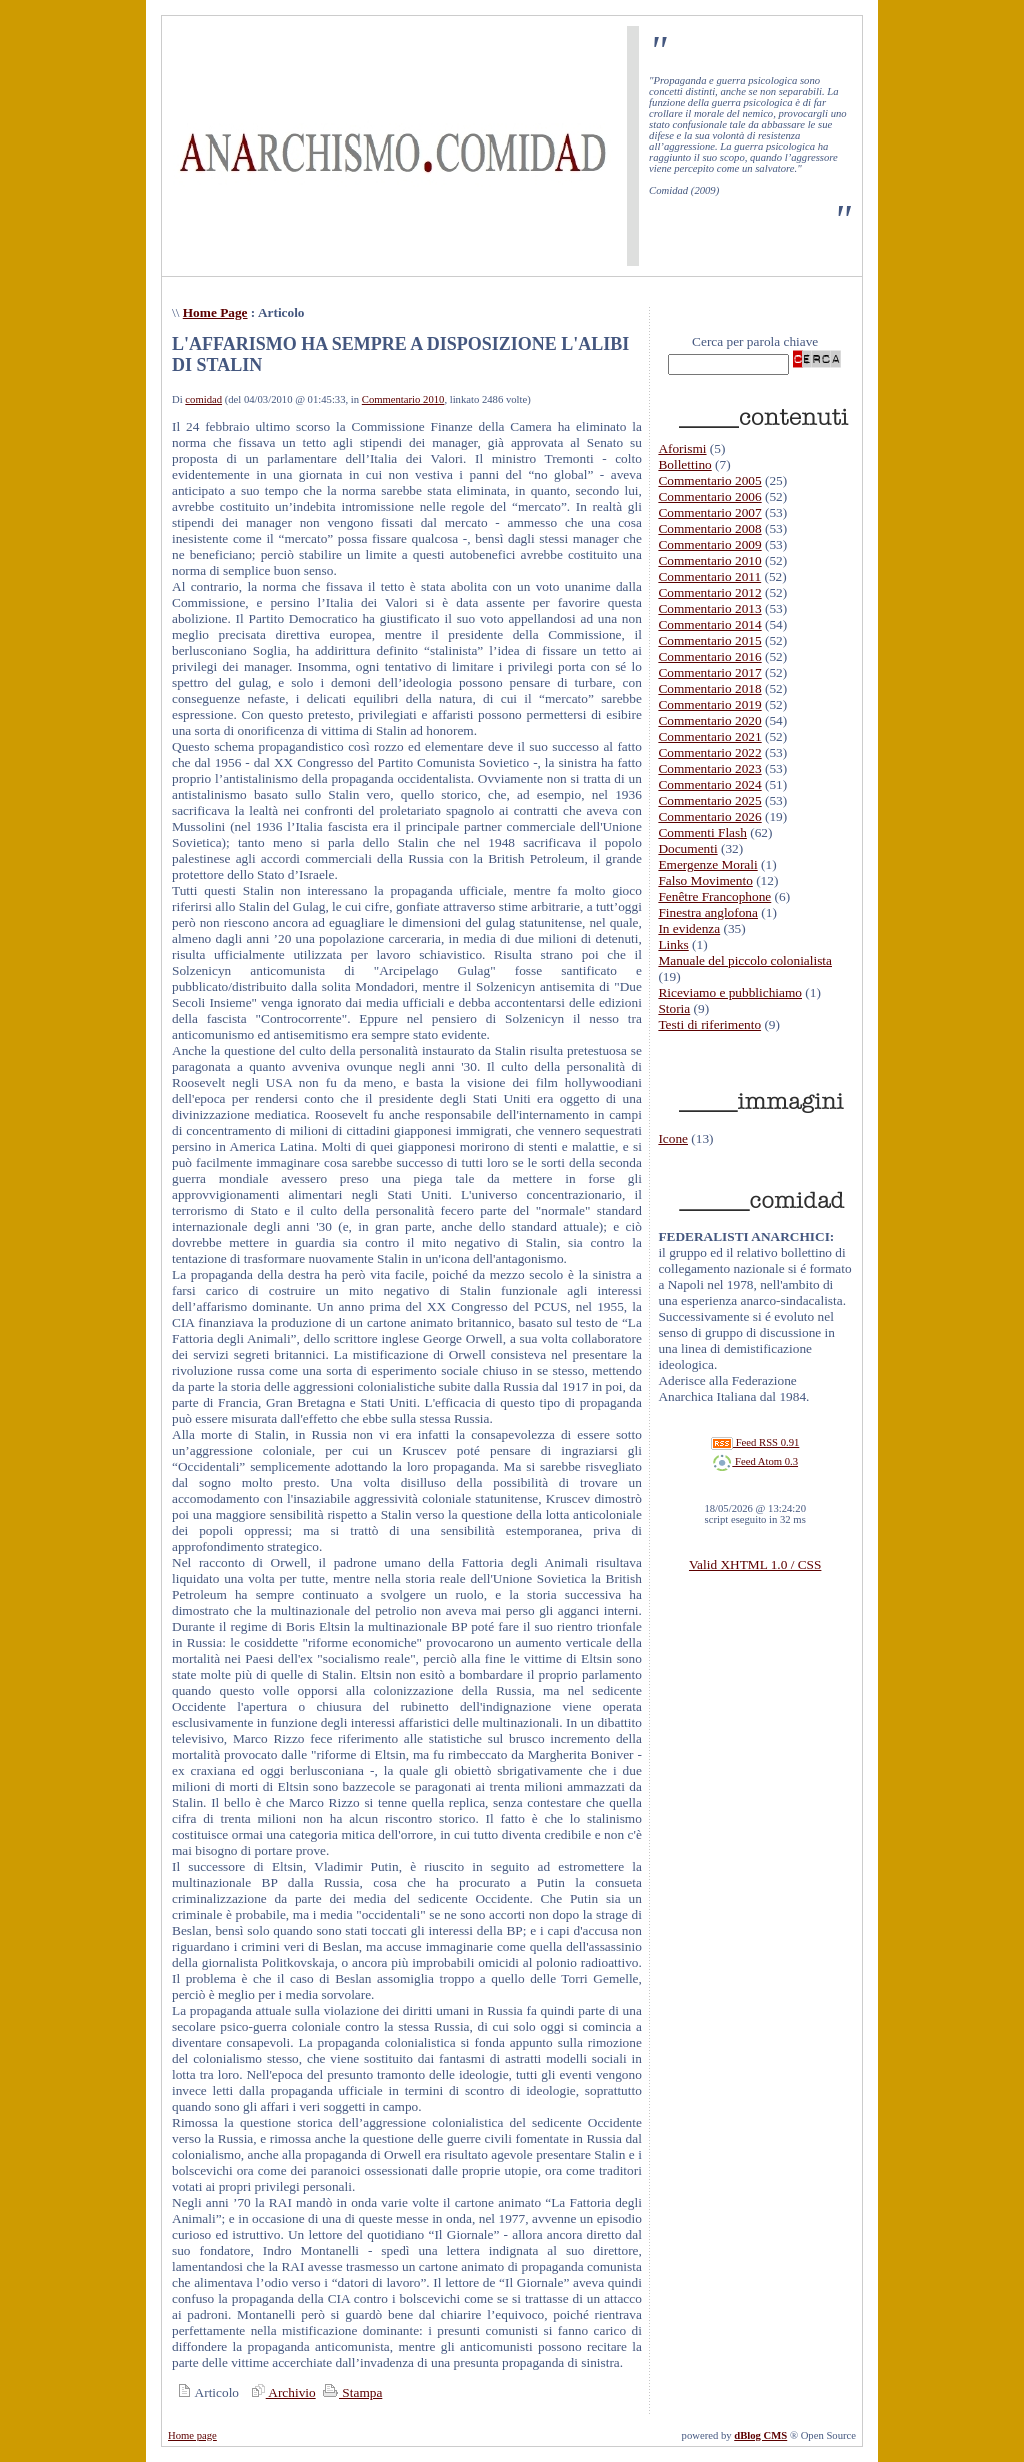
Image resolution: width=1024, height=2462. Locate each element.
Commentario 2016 (709, 656)
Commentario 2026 (709, 816)
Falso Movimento (705, 880)
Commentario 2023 (709, 768)
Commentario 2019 (709, 704)
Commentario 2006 (709, 496)
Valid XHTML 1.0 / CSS (755, 1564)
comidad (203, 399)
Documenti (687, 848)
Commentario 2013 (709, 608)
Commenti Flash (702, 832)
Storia (674, 1008)
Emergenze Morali (707, 864)
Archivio (281, 2392)
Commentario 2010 (403, 399)
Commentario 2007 (709, 512)
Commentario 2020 (709, 720)
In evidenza (689, 928)
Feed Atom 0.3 (755, 1461)
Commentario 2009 (709, 544)
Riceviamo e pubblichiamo (730, 992)
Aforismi (682, 448)
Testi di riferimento (709, 1024)
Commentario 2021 (709, 736)
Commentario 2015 (709, 640)
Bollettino (684, 464)
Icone (673, 1138)
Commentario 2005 (709, 480)
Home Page (215, 312)
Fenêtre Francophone (714, 896)
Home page (192, 2435)
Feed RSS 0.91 (755, 1442)
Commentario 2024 (709, 784)
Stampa (350, 2392)
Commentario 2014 (709, 624)
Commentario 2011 (709, 576)
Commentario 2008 (709, 528)
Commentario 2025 (709, 800)
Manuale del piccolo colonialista (745, 960)
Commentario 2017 (709, 672)
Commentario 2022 (709, 752)
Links (673, 944)
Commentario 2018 (709, 688)
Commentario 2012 (709, 592)
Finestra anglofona (708, 912)
